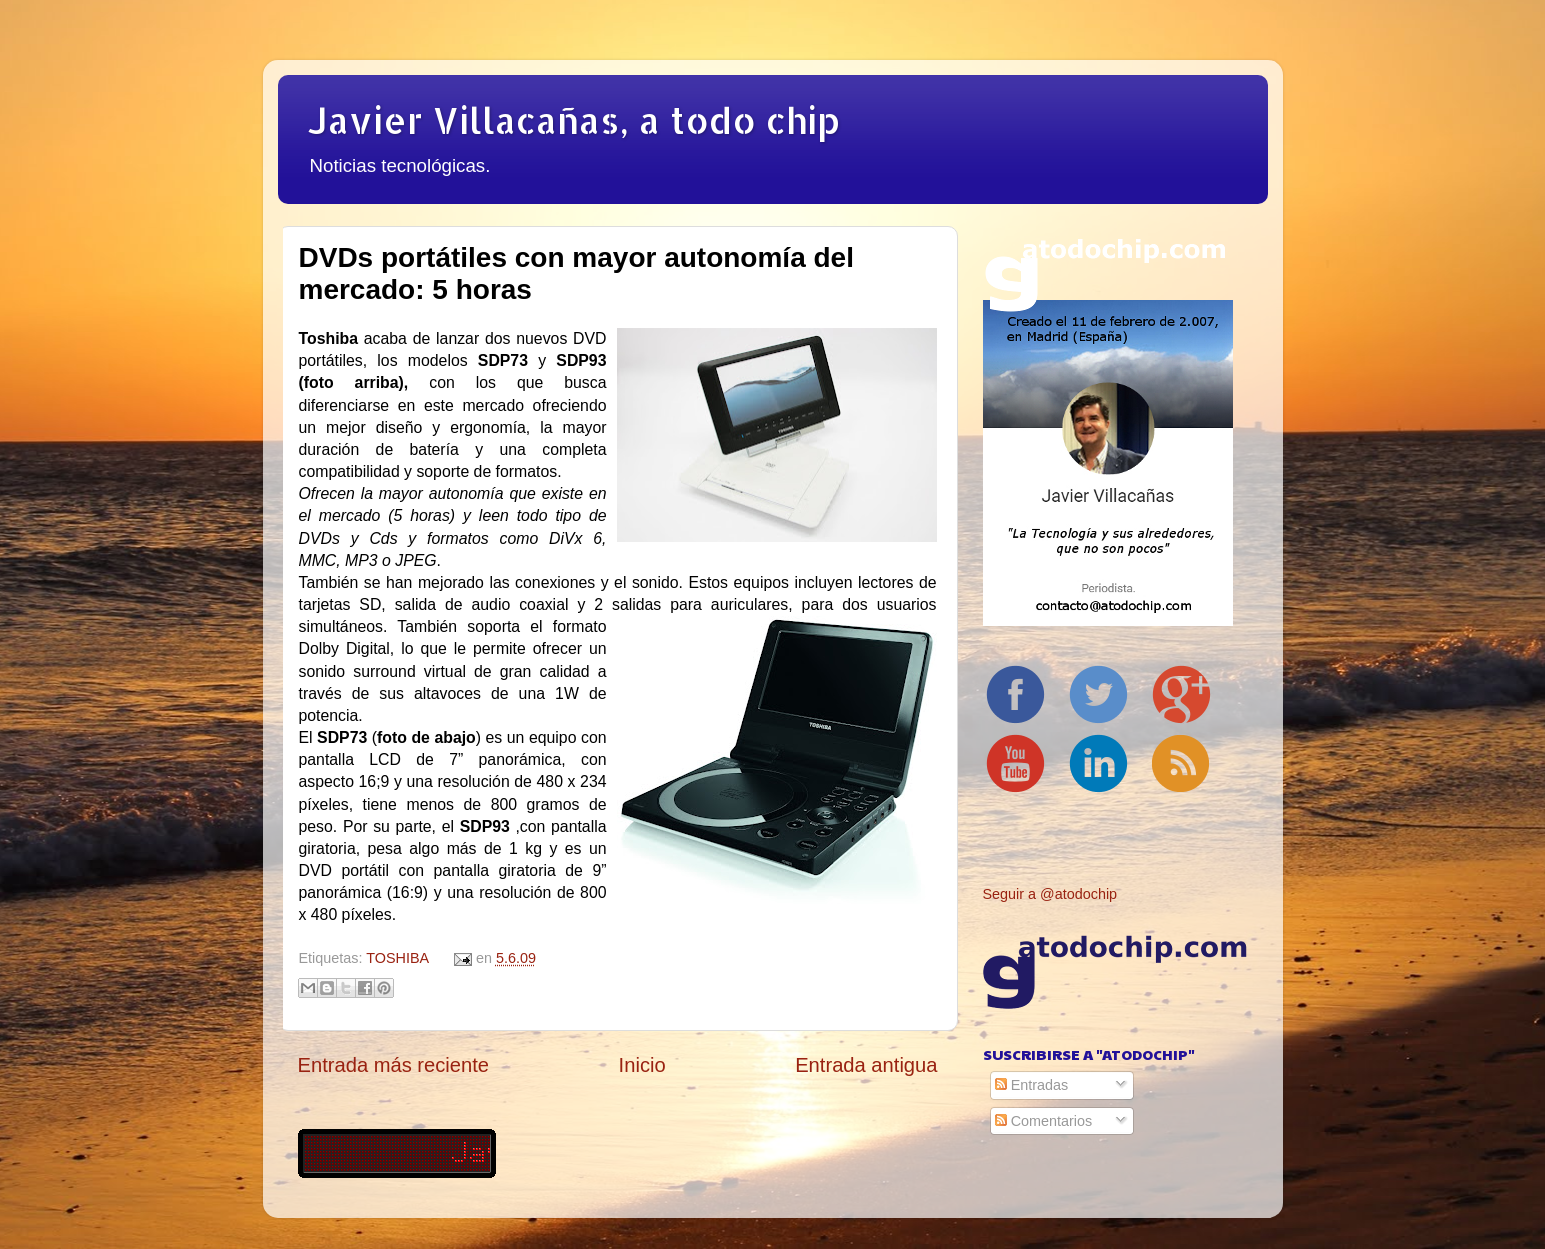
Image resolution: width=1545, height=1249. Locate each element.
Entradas (1032, 1085)
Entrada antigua (866, 1065)
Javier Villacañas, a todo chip (574, 120)
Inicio (642, 1065)
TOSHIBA (397, 958)
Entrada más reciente (394, 1065)
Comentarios (1044, 1121)
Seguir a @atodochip (1050, 894)
